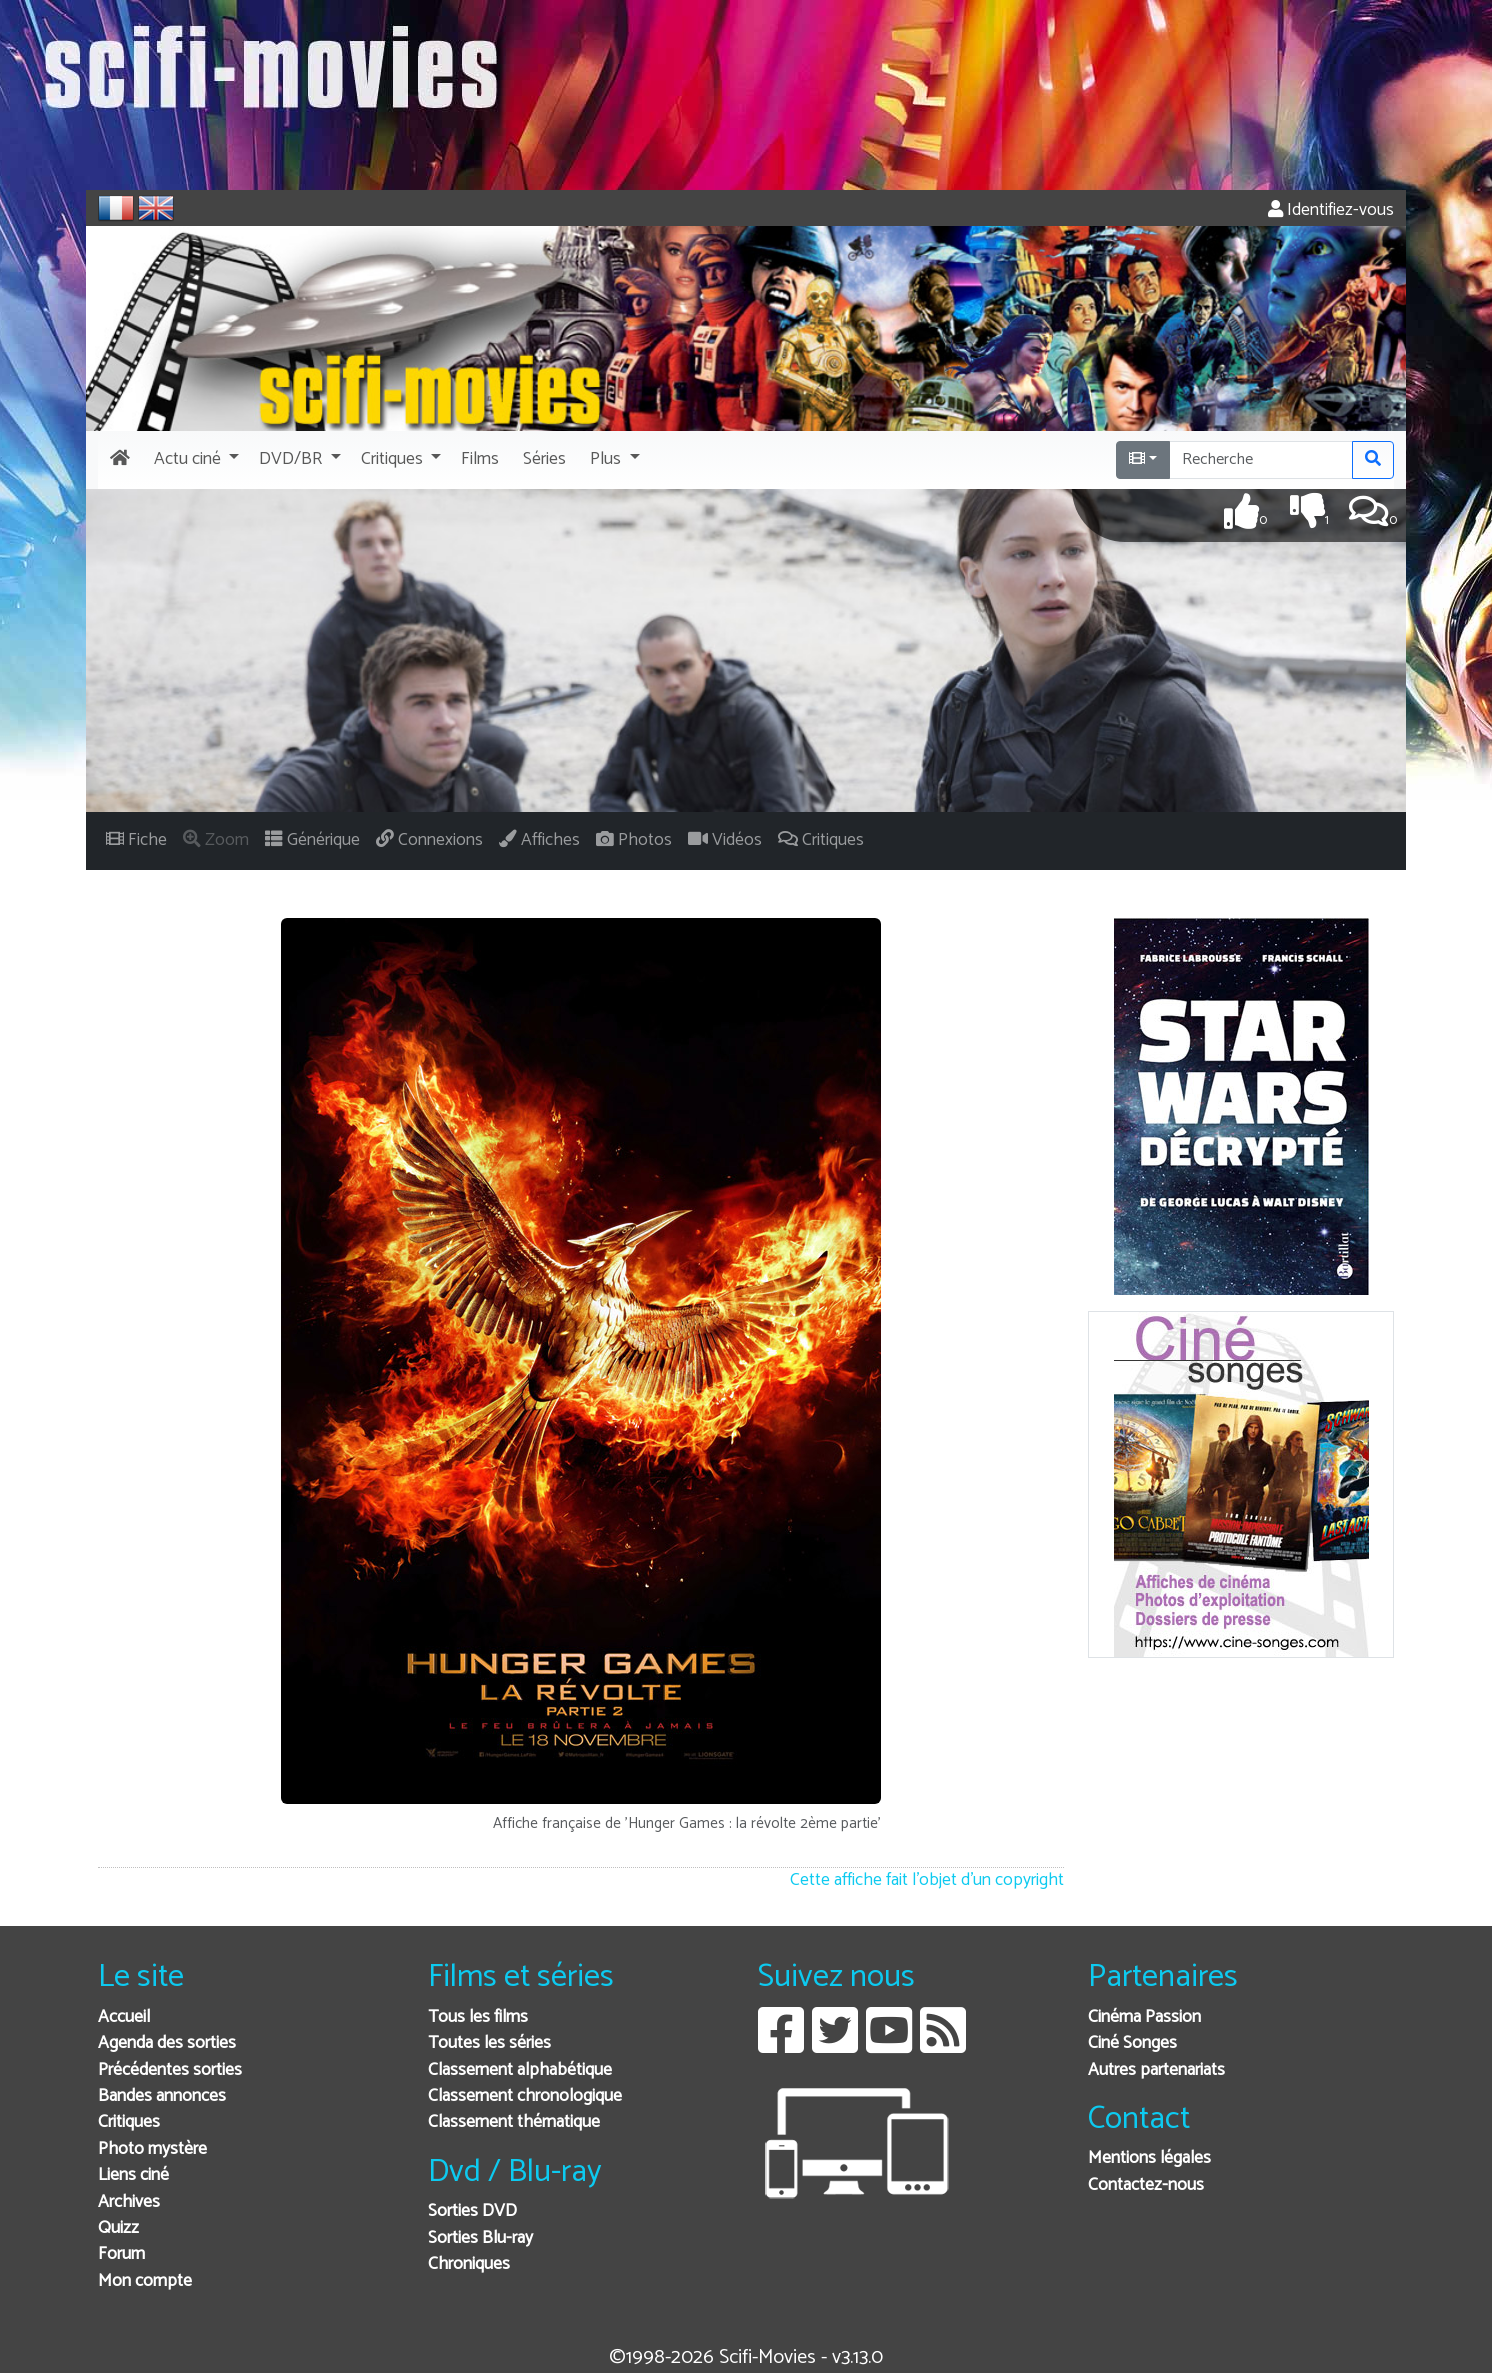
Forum (121, 2254)
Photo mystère (152, 2149)
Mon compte (145, 2281)
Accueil (124, 2017)
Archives (129, 2202)
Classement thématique (514, 2122)
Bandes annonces (162, 2096)
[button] (194, 460)
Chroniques (469, 2264)
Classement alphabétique (520, 2070)
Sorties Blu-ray (480, 2238)
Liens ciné (133, 2175)
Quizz (118, 2228)
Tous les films (478, 2017)
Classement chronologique (525, 2096)
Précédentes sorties (170, 2070)
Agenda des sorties (167, 2043)
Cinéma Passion (1144, 2017)
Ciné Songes (1132, 2043)
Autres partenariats (1156, 2070)
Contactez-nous (1146, 2185)
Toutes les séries (489, 2043)
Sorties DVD (472, 2211)
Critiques (129, 2122)
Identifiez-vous (1331, 210)
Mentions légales (1149, 2158)
